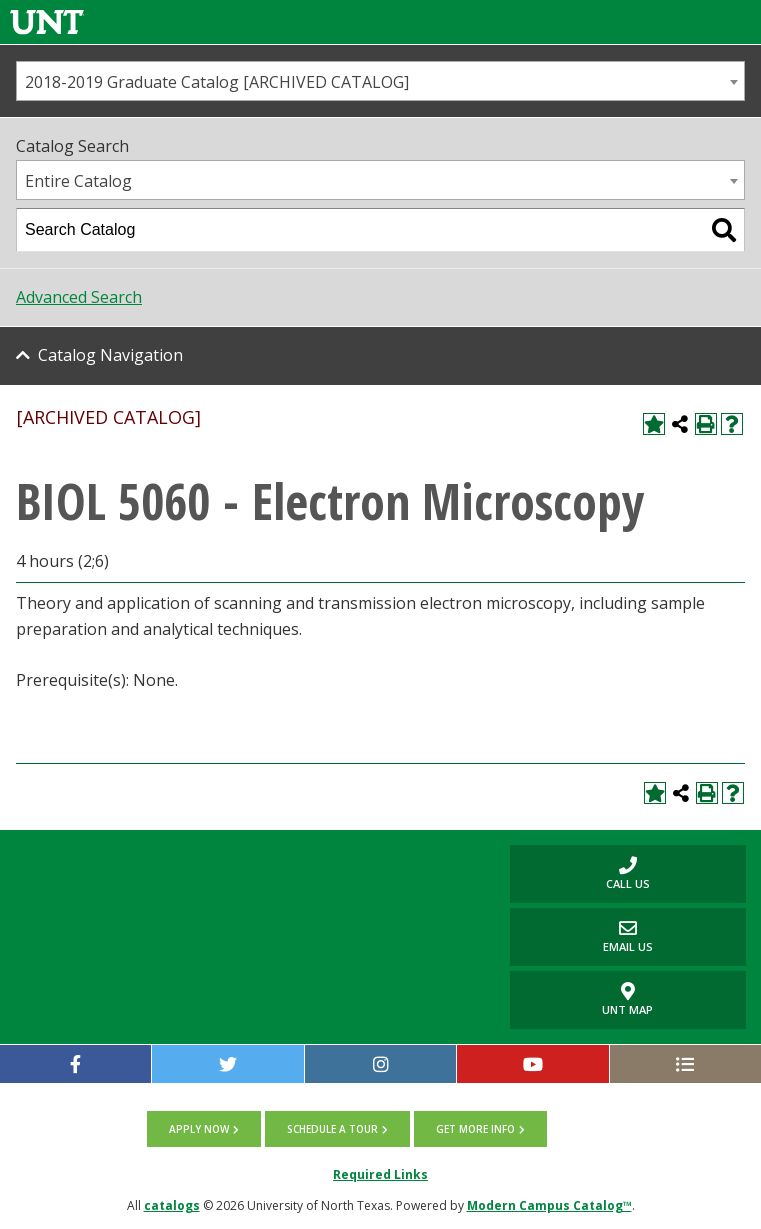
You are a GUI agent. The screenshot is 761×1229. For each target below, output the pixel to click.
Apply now (199, 1129)
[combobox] (380, 81)
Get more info (475, 1129)
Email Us (581, 936)
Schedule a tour (332, 1129)
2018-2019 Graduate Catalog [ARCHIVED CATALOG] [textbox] (217, 82)
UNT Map (627, 1000)
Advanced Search (79, 297)
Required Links (380, 1174)
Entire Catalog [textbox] (78, 181)
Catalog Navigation (110, 355)
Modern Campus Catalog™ (549, 1205)
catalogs (172, 1205)
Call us (580, 873)
